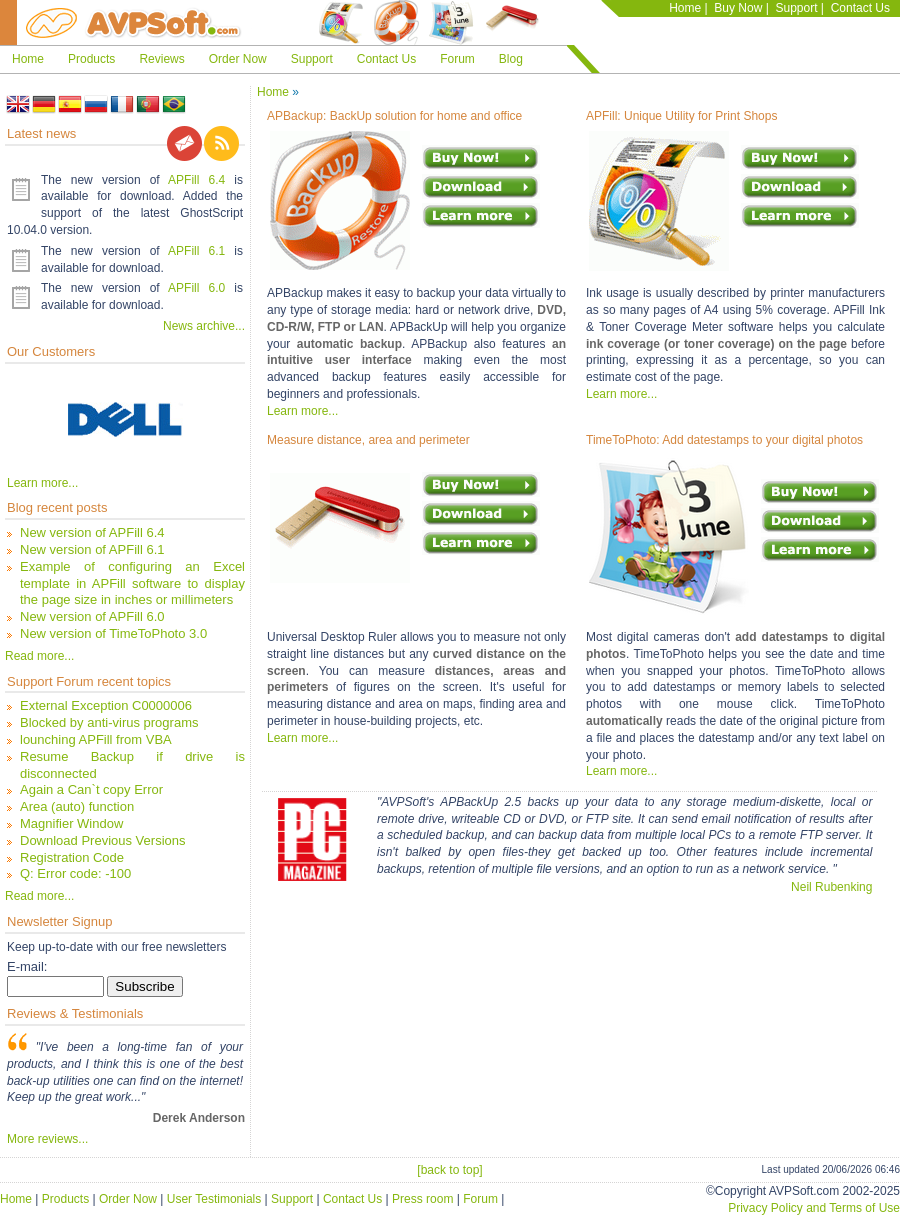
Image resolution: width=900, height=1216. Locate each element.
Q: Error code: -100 (75, 873)
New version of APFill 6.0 (92, 616)
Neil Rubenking (831, 887)
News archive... (204, 326)
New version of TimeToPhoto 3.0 (113, 633)
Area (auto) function (77, 806)
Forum (457, 59)
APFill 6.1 (196, 251)
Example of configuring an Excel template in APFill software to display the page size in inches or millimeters (132, 583)
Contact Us (860, 8)
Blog (511, 59)
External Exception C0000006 (106, 705)
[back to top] (449, 1170)
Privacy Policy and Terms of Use (814, 1208)
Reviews (161, 59)
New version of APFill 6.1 (92, 549)
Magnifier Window (71, 823)
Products (91, 59)
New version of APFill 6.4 (92, 532)
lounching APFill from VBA (96, 739)
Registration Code (72, 857)
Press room (422, 1199)
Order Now (238, 59)
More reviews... (47, 1139)
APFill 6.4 (196, 180)
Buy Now (738, 8)
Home (685, 8)
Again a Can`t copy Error (91, 789)
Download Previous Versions (102, 840)
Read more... (39, 656)
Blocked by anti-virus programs (109, 722)
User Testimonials (214, 1199)
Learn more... (42, 483)
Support (796, 8)
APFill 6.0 (196, 288)
